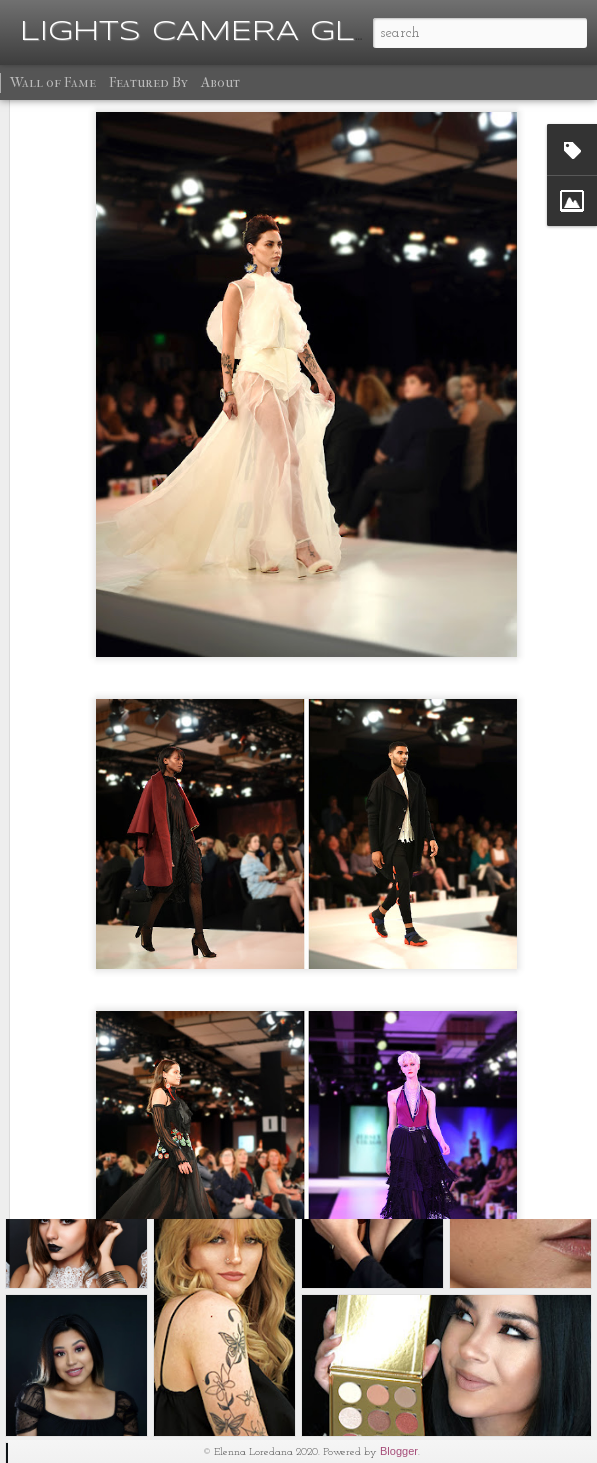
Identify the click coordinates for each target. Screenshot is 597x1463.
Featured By (148, 82)
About (220, 82)
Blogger (399, 1451)
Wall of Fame (53, 82)
